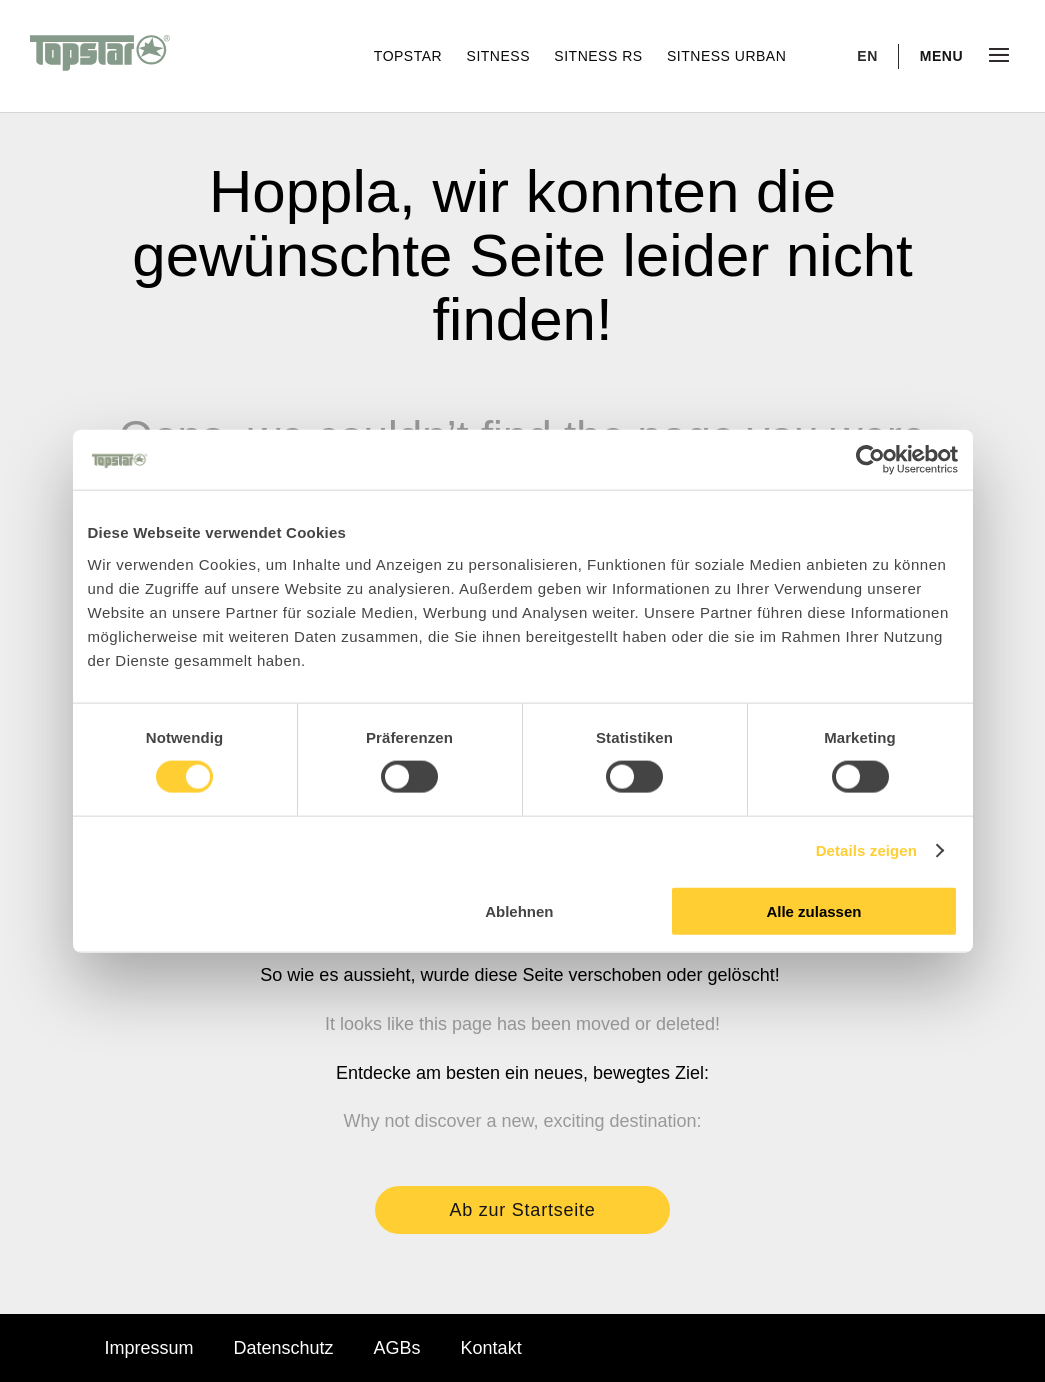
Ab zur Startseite (523, 1210)
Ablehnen (519, 910)
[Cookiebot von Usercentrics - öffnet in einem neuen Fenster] (870, 460)
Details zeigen (866, 850)
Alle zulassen (813, 910)
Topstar (410, 56)
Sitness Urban (726, 56)
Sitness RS (600, 56)
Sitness (501, 56)
